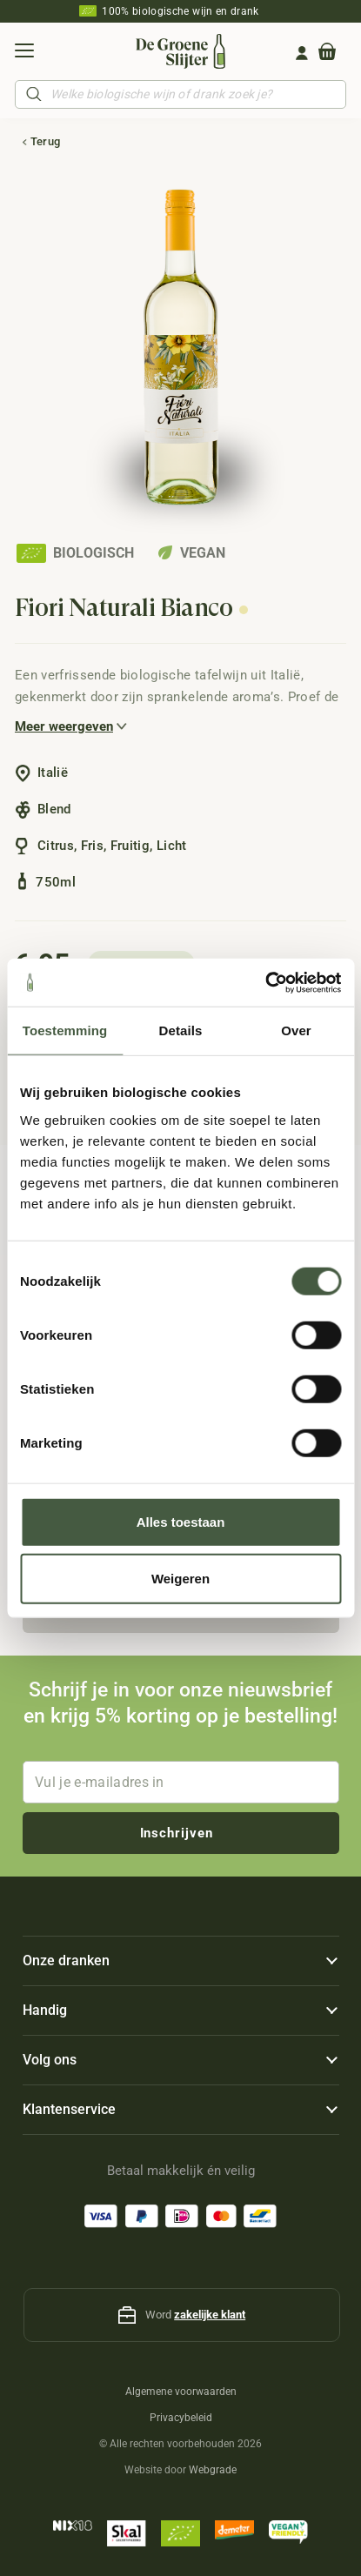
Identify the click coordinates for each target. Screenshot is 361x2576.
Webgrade (213, 2470)
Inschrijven (176, 1833)
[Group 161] (302, 53)
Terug (45, 141)
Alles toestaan (181, 1521)
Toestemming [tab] (65, 1030)
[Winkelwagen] (327, 53)
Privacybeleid (181, 2418)
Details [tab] (181, 1030)
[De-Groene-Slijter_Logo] (180, 51)
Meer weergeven (64, 726)
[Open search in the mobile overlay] (180, 94)
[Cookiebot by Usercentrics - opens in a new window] (265, 982)
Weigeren (180, 1578)
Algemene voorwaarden (181, 2391)
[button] (24, 53)
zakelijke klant (209, 2314)
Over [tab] (296, 1030)
